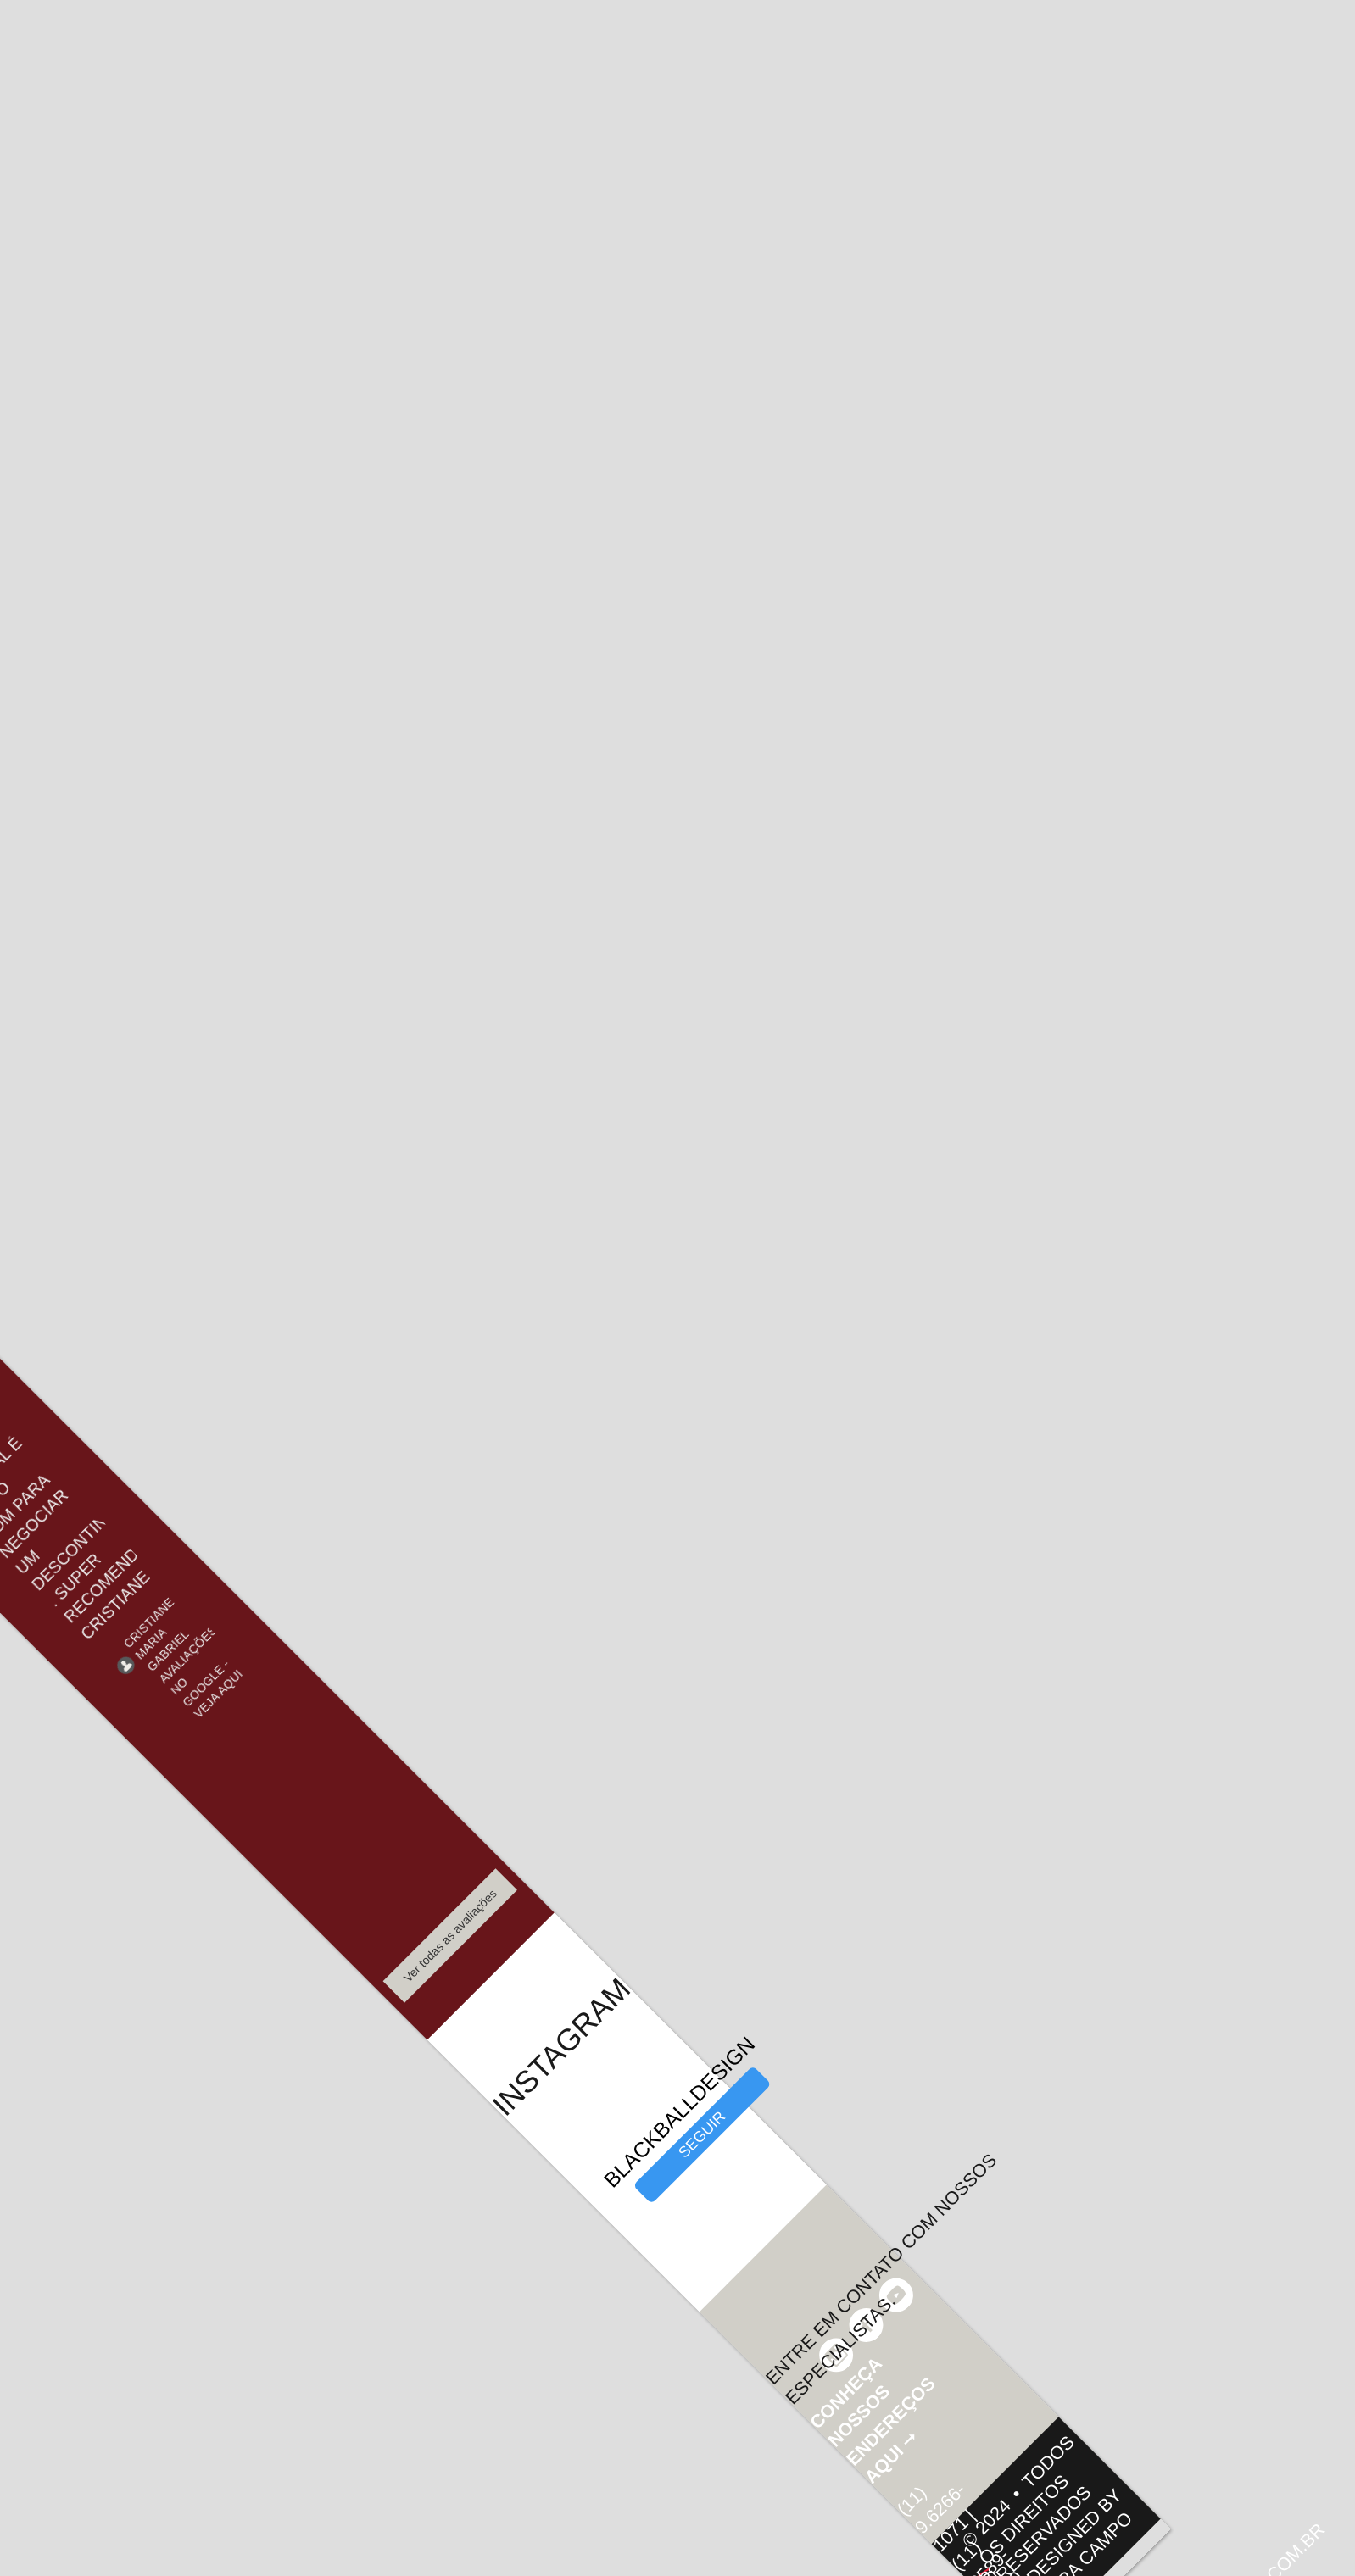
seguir (702, 2135)
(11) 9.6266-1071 (933, 2518)
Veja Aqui (218, 1694)
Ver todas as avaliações (450, 1936)
